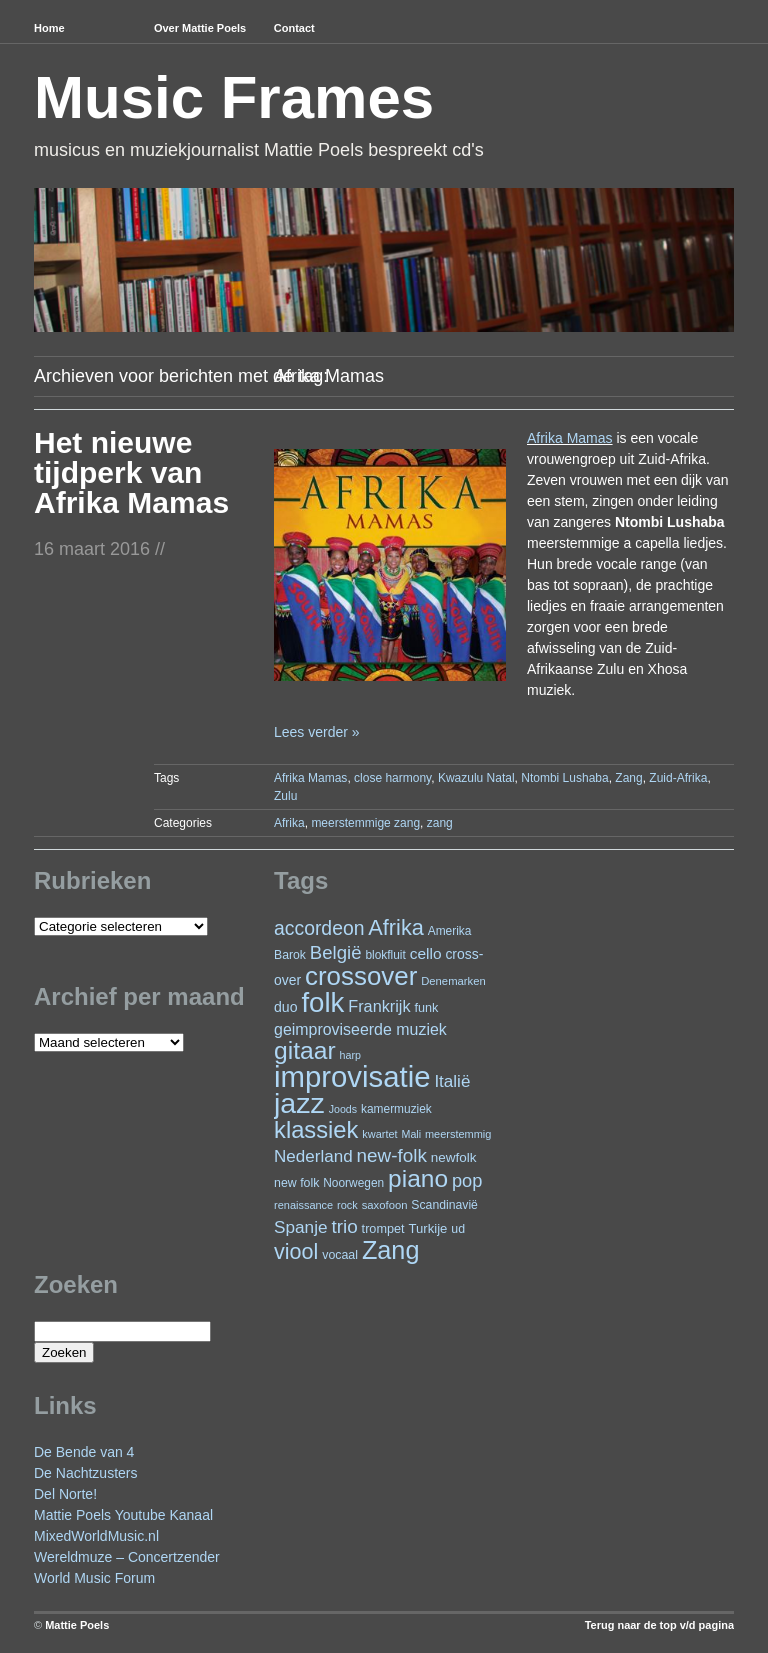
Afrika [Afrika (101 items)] (395, 927)
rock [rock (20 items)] (347, 1205)
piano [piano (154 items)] (418, 1178)
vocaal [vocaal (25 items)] (340, 1255)
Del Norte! (65, 1494)
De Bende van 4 (84, 1452)
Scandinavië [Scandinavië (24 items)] (444, 1205)
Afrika (289, 823)
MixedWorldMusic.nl (96, 1536)
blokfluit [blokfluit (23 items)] (385, 955)
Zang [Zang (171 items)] (391, 1250)
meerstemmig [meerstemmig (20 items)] (458, 1134)
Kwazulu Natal (476, 778)
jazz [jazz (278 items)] (299, 1103)
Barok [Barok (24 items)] (290, 955)
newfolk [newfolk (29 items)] (454, 1157)
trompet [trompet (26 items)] (383, 1229)
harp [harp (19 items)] (350, 1055)
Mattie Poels (77, 1625)
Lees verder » (317, 732)
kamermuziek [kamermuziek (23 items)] (396, 1109)
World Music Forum (94, 1578)
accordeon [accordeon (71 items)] (319, 928)
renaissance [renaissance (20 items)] (303, 1205)
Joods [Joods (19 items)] (343, 1109)
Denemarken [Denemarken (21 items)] (453, 981)
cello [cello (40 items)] (426, 953)
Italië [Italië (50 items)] (452, 1081)
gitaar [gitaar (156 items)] (305, 1050)
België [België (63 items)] (336, 952)
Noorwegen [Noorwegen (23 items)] (353, 1183)
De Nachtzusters (85, 1473)
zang (440, 823)
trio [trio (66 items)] (344, 1226)
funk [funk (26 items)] (426, 1008)
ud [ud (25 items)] (458, 1229)
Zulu (285, 796)
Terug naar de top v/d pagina (659, 1625)
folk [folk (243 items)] (322, 1002)
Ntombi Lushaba (564, 778)
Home (49, 28)
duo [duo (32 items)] (286, 1007)
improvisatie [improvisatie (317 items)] (352, 1076)
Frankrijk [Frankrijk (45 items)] (379, 1006)
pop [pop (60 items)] (467, 1180)
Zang (628, 778)
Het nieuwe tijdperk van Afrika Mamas (131, 472)
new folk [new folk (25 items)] (296, 1183)
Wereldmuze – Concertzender (127, 1557)
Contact (294, 28)
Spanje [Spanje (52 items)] (301, 1227)
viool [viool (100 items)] (296, 1251)
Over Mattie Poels (200, 28)
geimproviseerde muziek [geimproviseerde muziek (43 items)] (360, 1029)
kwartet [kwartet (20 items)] (379, 1134)
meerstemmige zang (365, 823)
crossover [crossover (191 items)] (361, 976)
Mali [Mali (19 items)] (412, 1134)
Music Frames (234, 97)
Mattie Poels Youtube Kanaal (123, 1515)
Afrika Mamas (570, 438)
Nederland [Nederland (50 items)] (313, 1156)
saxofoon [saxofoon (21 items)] (385, 1205)
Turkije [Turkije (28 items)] (427, 1228)
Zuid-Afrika (678, 778)
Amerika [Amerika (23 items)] (450, 931)
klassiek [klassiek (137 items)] (316, 1130)
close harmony (392, 778)
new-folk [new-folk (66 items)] (392, 1155)
